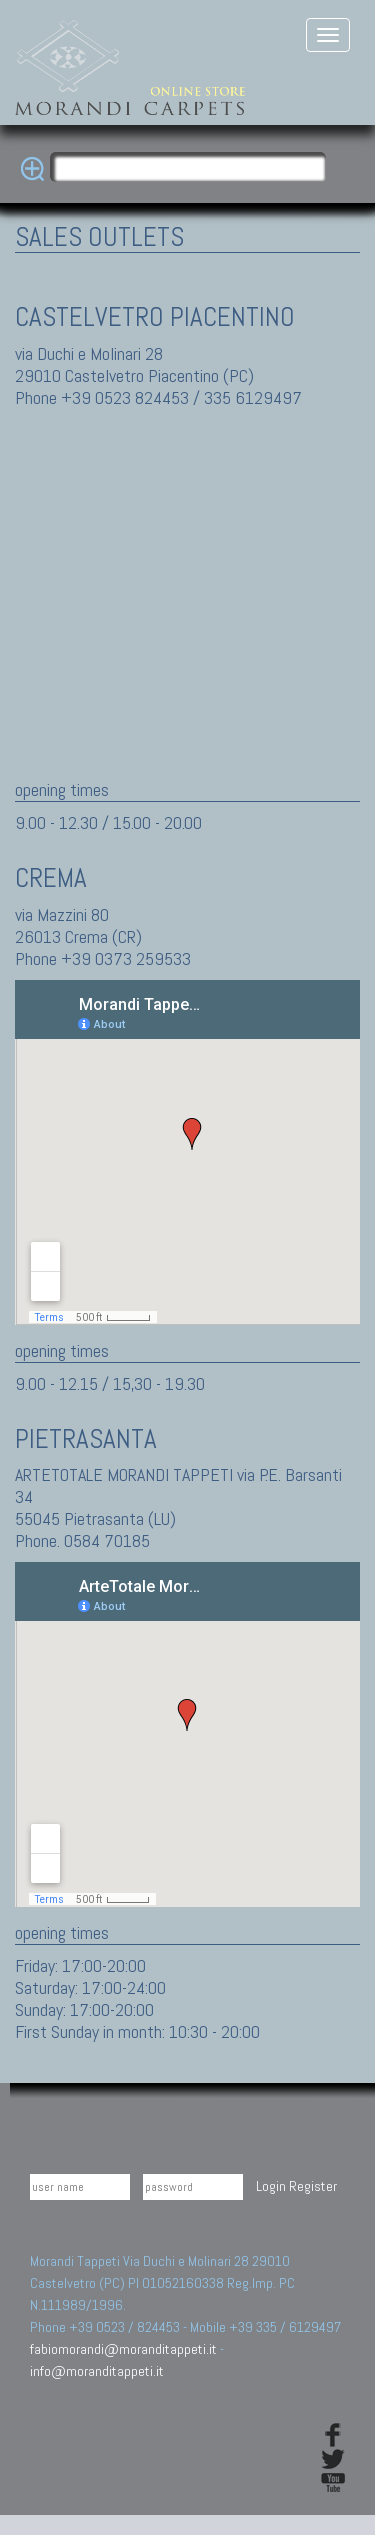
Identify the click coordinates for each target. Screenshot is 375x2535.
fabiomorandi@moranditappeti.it (123, 2349)
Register (313, 2186)
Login (271, 2186)
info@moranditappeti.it (97, 2371)
